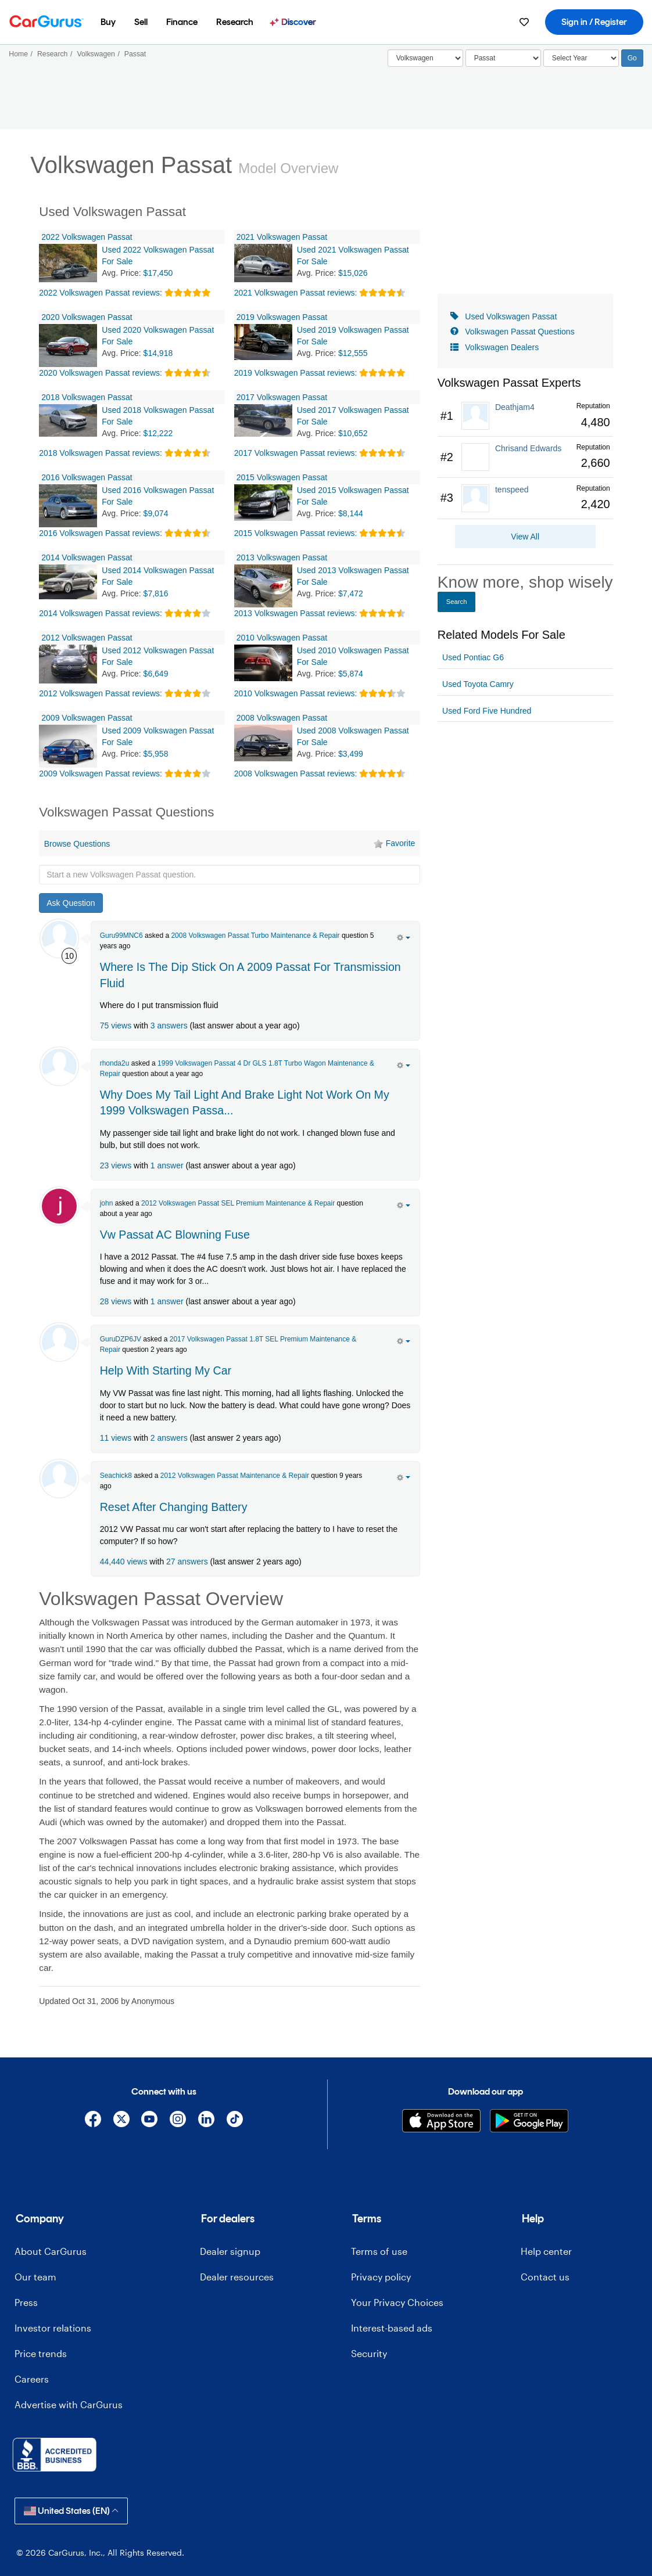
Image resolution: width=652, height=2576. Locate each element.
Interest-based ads (391, 2327)
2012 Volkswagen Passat (86, 637)
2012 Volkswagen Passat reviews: (100, 693)
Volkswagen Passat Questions (519, 331)
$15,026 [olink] (353, 273)
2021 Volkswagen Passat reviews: (295, 292)
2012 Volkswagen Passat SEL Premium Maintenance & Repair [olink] (238, 1203)
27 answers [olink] (187, 1561)
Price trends (41, 2353)
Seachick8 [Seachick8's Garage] (116, 1476)
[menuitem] (108, 22)
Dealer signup (230, 2251)
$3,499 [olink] (350, 753)
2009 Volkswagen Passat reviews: (100, 773)
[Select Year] (581, 58)
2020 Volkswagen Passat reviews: (100, 372)
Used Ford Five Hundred (486, 710)
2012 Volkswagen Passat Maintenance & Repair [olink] (234, 1476)
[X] (121, 2121)
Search (456, 601)
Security (369, 2353)
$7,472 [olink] (350, 593)
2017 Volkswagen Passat (282, 397)
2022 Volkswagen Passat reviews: (100, 292)
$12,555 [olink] (353, 353)
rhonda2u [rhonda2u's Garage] (115, 1063)
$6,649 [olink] (156, 673)
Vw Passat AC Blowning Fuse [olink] (175, 1234)
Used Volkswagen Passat (511, 316)
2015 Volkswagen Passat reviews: (295, 533)
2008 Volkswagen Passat (282, 717)
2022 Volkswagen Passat (86, 237)
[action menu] (403, 936)
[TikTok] (234, 2121)
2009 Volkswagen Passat (86, 717)
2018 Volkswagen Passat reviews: (100, 453)
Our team (35, 2276)
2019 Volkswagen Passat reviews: (295, 372)
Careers (32, 2378)
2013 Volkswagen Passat (282, 557)
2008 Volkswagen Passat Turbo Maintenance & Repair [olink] (255, 935)
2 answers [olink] (169, 1437)
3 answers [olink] (169, 1025)
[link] (525, 416)
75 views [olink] (115, 1025)
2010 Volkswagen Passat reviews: (295, 693)
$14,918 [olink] (158, 353)
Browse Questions (77, 843)
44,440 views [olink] (124, 1561)
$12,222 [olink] (158, 433)
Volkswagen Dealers (502, 347)
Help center (546, 2251)
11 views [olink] (115, 1437)
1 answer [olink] (167, 1165)
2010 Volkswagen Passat (282, 637)
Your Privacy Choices (397, 2302)
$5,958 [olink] (156, 753)
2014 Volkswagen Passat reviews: (100, 613)
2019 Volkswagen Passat (282, 317)
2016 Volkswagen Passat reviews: (100, 533)
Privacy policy (381, 2276)
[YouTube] (149, 2121)
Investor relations (53, 2327)
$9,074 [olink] (156, 513)
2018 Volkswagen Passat (86, 397)
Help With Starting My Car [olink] (165, 1370)
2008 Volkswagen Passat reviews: (295, 773)
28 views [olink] (115, 1301)
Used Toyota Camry (478, 684)
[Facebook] (92, 2121)
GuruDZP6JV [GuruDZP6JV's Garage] (120, 1339)
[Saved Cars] (524, 22)
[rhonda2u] (59, 1066)
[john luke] (59, 1206)
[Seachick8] (59, 1478)
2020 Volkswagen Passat (86, 317)
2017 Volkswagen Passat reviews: (295, 453)
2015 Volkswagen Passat (282, 477)
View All (525, 536)
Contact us (545, 2276)
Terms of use (379, 2251)
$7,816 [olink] (156, 593)
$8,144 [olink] (350, 513)
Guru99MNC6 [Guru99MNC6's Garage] (121, 935)
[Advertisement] (230, 2030)
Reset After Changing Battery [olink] (174, 1507)
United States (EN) (71, 2510)
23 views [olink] (115, 1165)
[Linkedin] (206, 2121)
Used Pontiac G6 (473, 657)
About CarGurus (51, 2251)
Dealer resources (237, 2276)
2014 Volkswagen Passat (86, 557)
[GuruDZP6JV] (59, 1342)
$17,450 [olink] (158, 273)
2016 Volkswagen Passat (86, 477)
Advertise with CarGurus (69, 2404)
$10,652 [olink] (353, 433)
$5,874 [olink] (350, 673)
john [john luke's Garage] (106, 1203)
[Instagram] (178, 2121)
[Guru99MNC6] (59, 938)
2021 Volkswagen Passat (282, 237)
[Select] (425, 58)
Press (26, 2302)
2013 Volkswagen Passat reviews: (295, 613)
